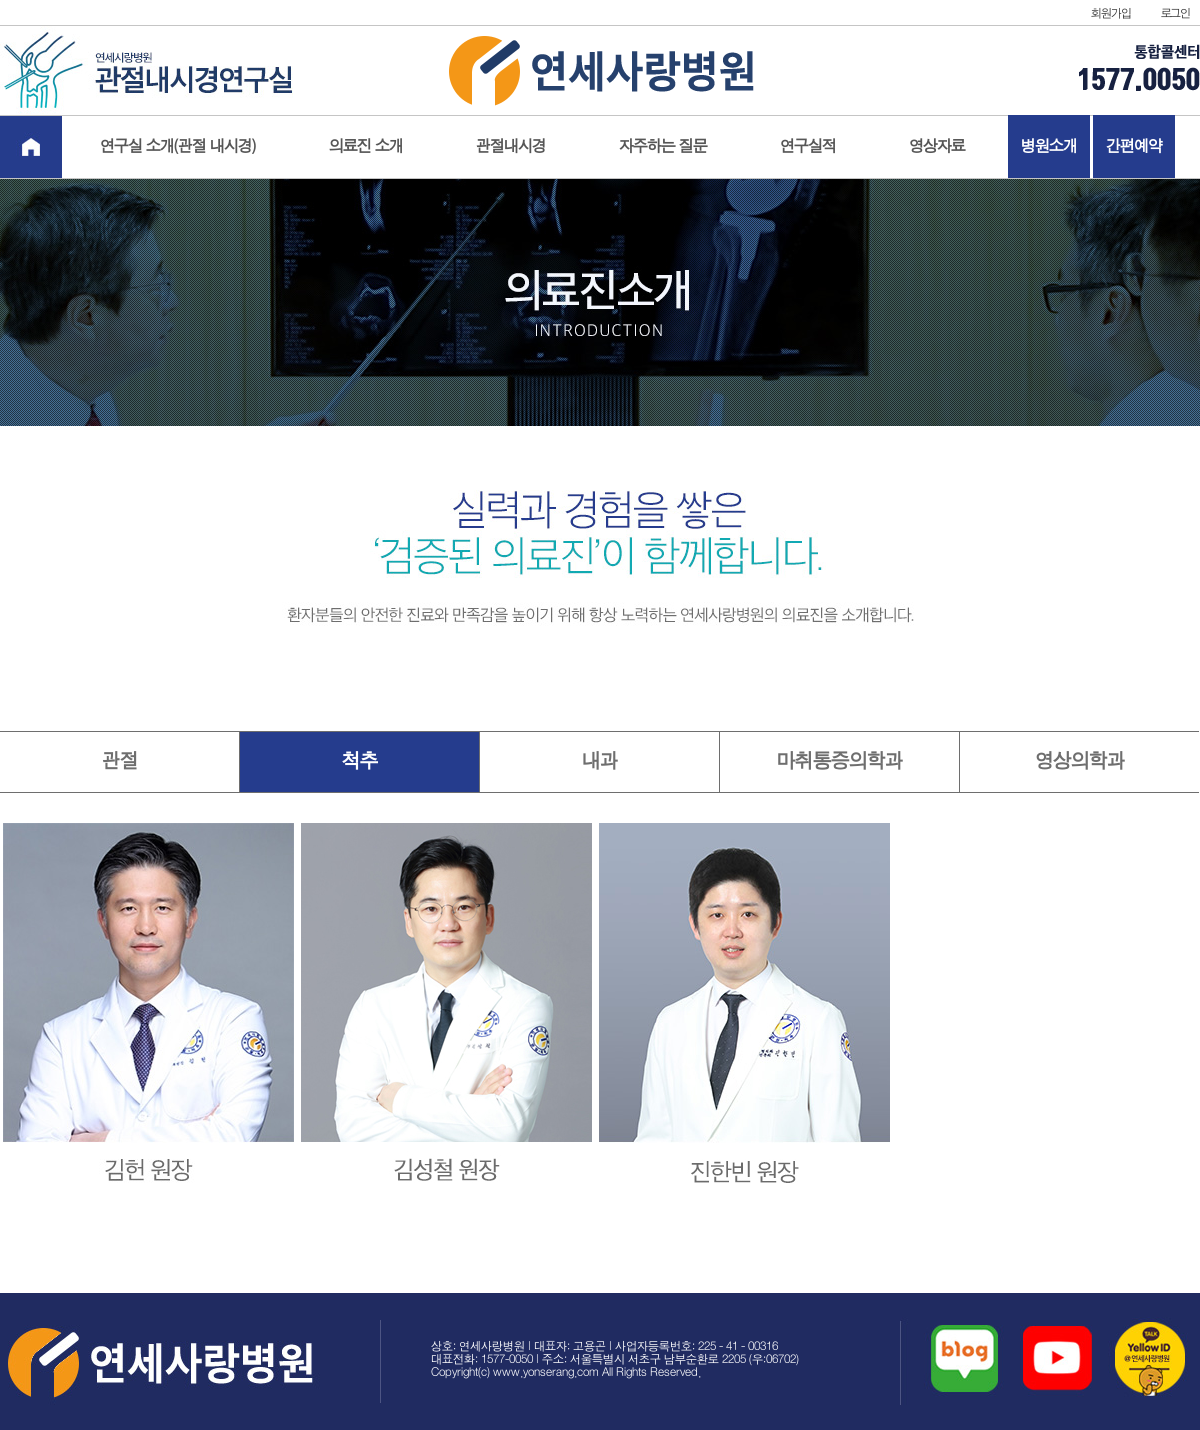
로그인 (1175, 13)
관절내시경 (511, 146)
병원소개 (1049, 146)
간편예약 (1134, 146)
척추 (360, 761)
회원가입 (1110, 13)
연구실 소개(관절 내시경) (178, 146)
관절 (120, 761)
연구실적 (808, 146)
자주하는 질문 (663, 146)
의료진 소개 (366, 146)
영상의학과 (1080, 761)
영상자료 (937, 146)
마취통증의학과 (840, 761)
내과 (600, 761)
